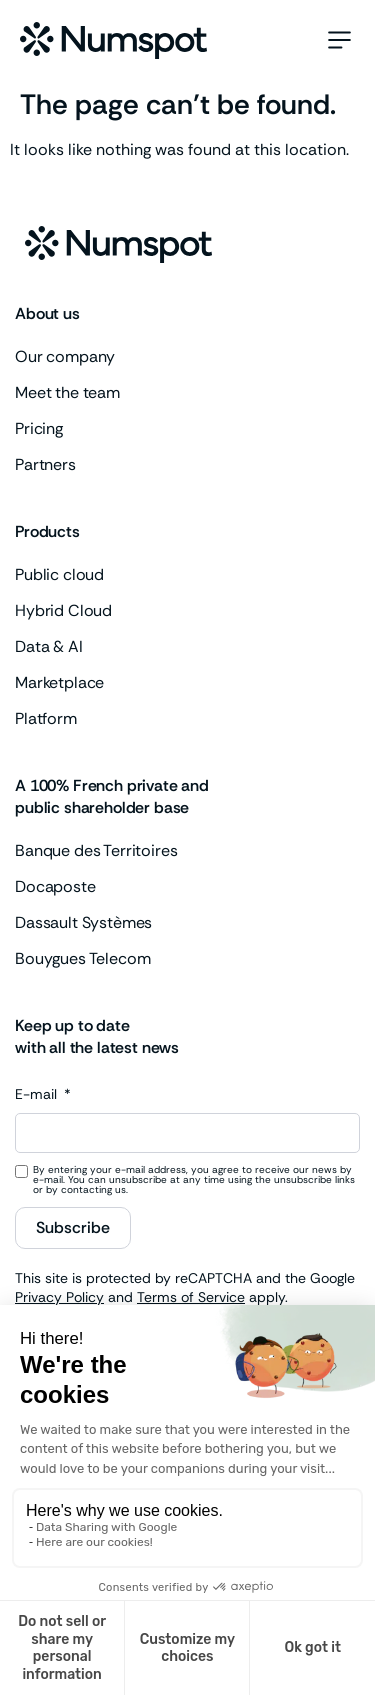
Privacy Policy (59, 1297)
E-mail (38, 1095)
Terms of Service (191, 1297)
